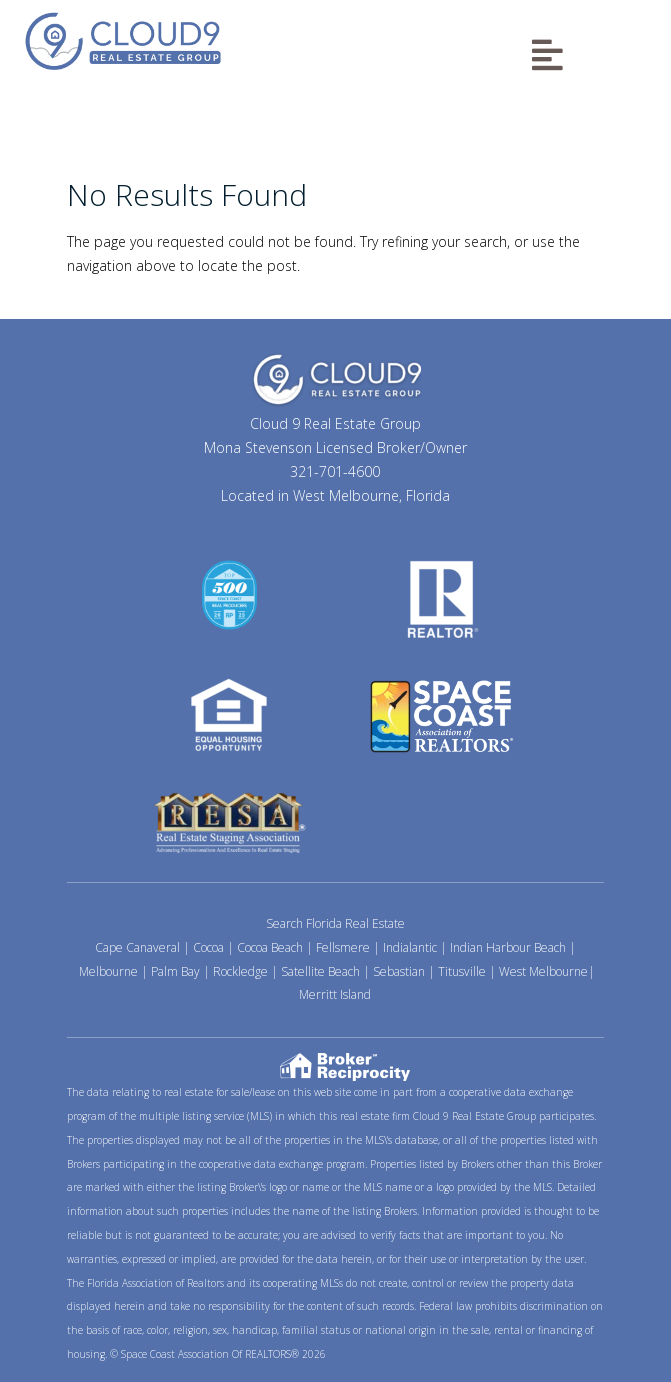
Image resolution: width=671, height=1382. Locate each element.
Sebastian (399, 971)
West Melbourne (543, 971)
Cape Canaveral (137, 947)
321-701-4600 (335, 471)
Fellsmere (343, 947)
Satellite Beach (320, 971)
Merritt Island (335, 994)
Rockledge (240, 971)
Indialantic (410, 947)
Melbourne (108, 971)
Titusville (462, 971)
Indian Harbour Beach (508, 947)
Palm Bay (175, 971)
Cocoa (208, 947)
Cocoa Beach (270, 947)
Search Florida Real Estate (335, 923)
